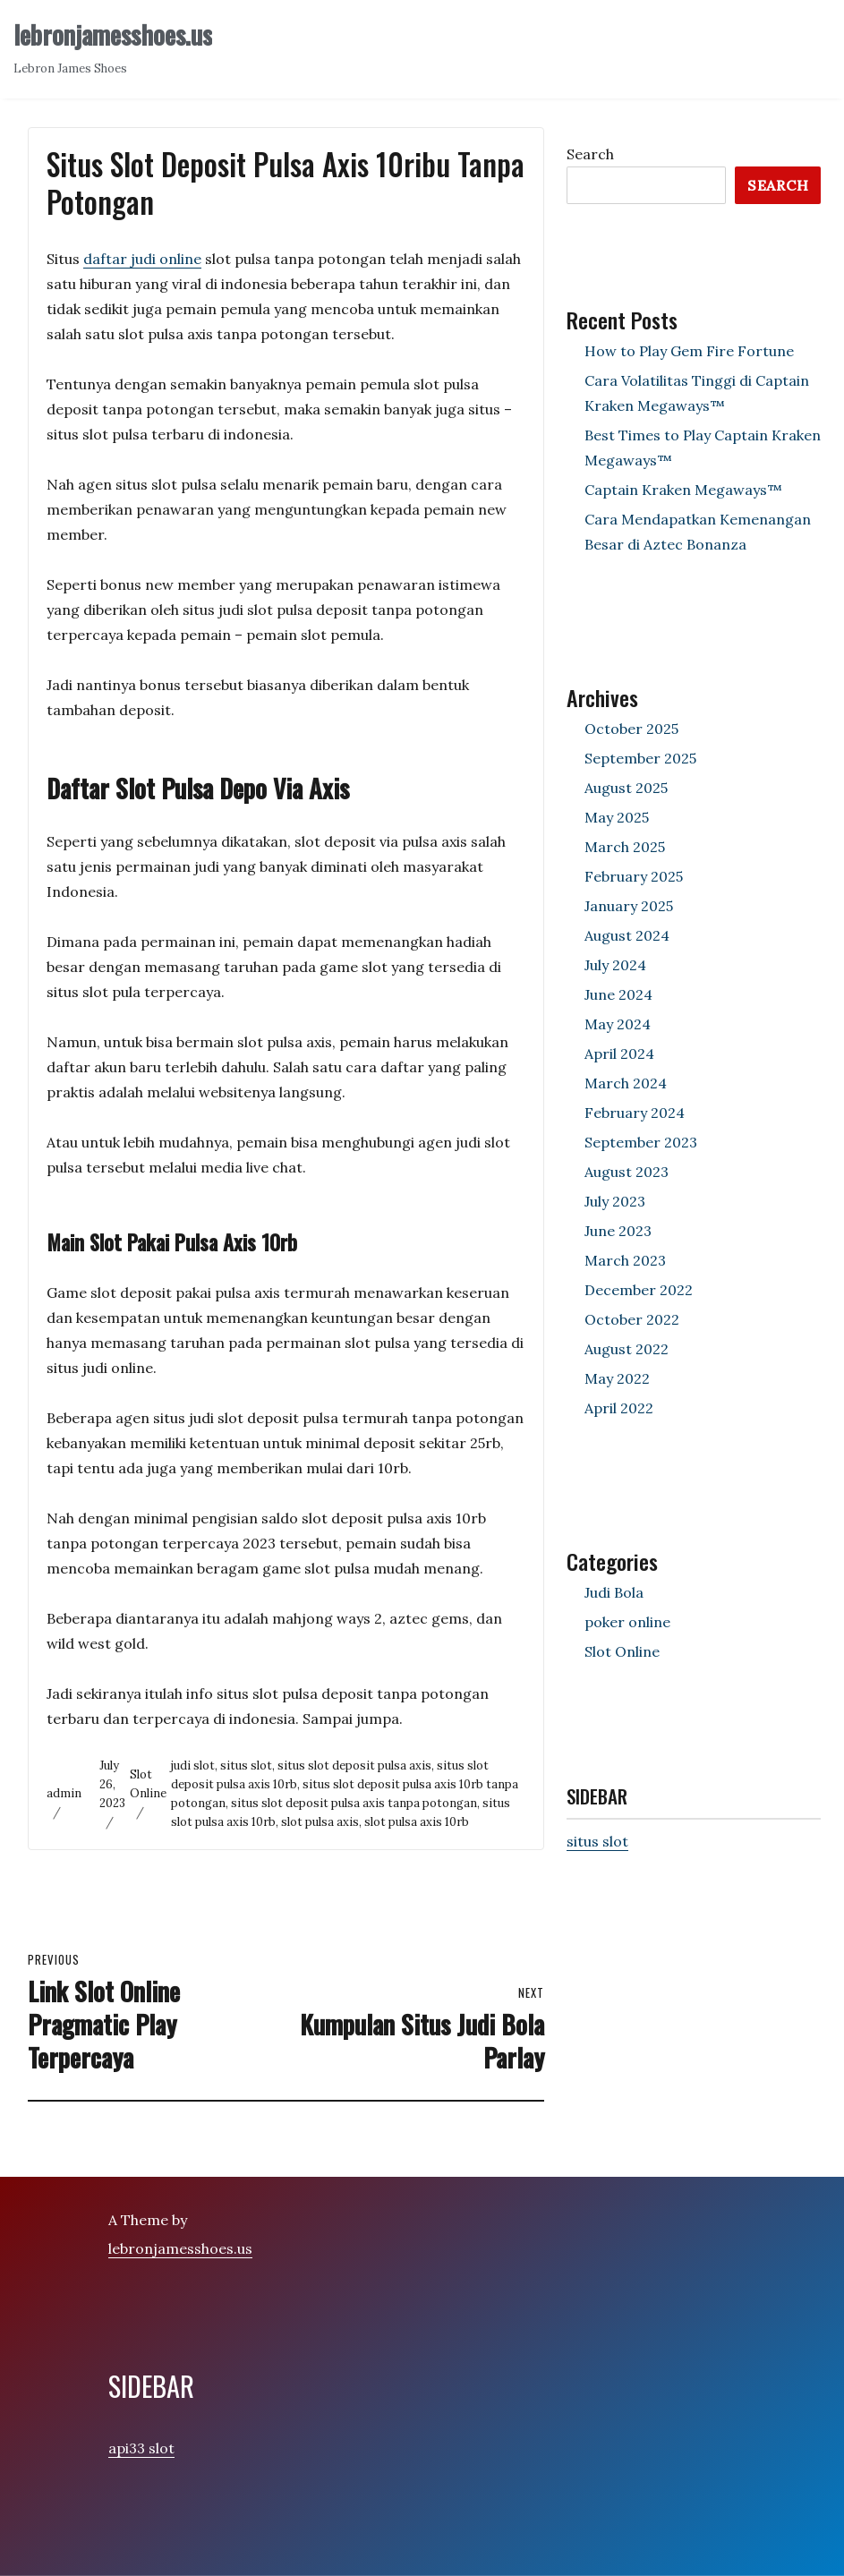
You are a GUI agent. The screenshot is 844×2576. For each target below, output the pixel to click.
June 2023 (618, 1231)
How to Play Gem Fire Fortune (689, 351)
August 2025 (626, 788)
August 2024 (626, 935)
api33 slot (141, 2448)
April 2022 (618, 1408)
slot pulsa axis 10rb (416, 1822)
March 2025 (624, 847)
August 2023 (626, 1172)
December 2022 (638, 1290)
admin (64, 1793)
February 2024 (634, 1113)
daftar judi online (142, 259)
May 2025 (616, 817)
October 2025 (631, 729)
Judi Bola (614, 1592)
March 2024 (625, 1083)
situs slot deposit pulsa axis (354, 1765)
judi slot (193, 1765)
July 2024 (615, 965)
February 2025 (633, 876)
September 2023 (640, 1142)
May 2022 (617, 1378)
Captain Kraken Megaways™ (683, 490)
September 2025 (640, 758)
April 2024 (619, 1053)
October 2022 (631, 1319)
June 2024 (618, 994)
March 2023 (625, 1260)
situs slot (246, 1765)
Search (590, 154)
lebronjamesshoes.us (112, 34)
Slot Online (622, 1651)
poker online (627, 1622)
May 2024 (617, 1024)
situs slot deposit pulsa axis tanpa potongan (354, 1803)
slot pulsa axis (320, 1822)
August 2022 (626, 1349)
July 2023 (614, 1201)
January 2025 (628, 906)
